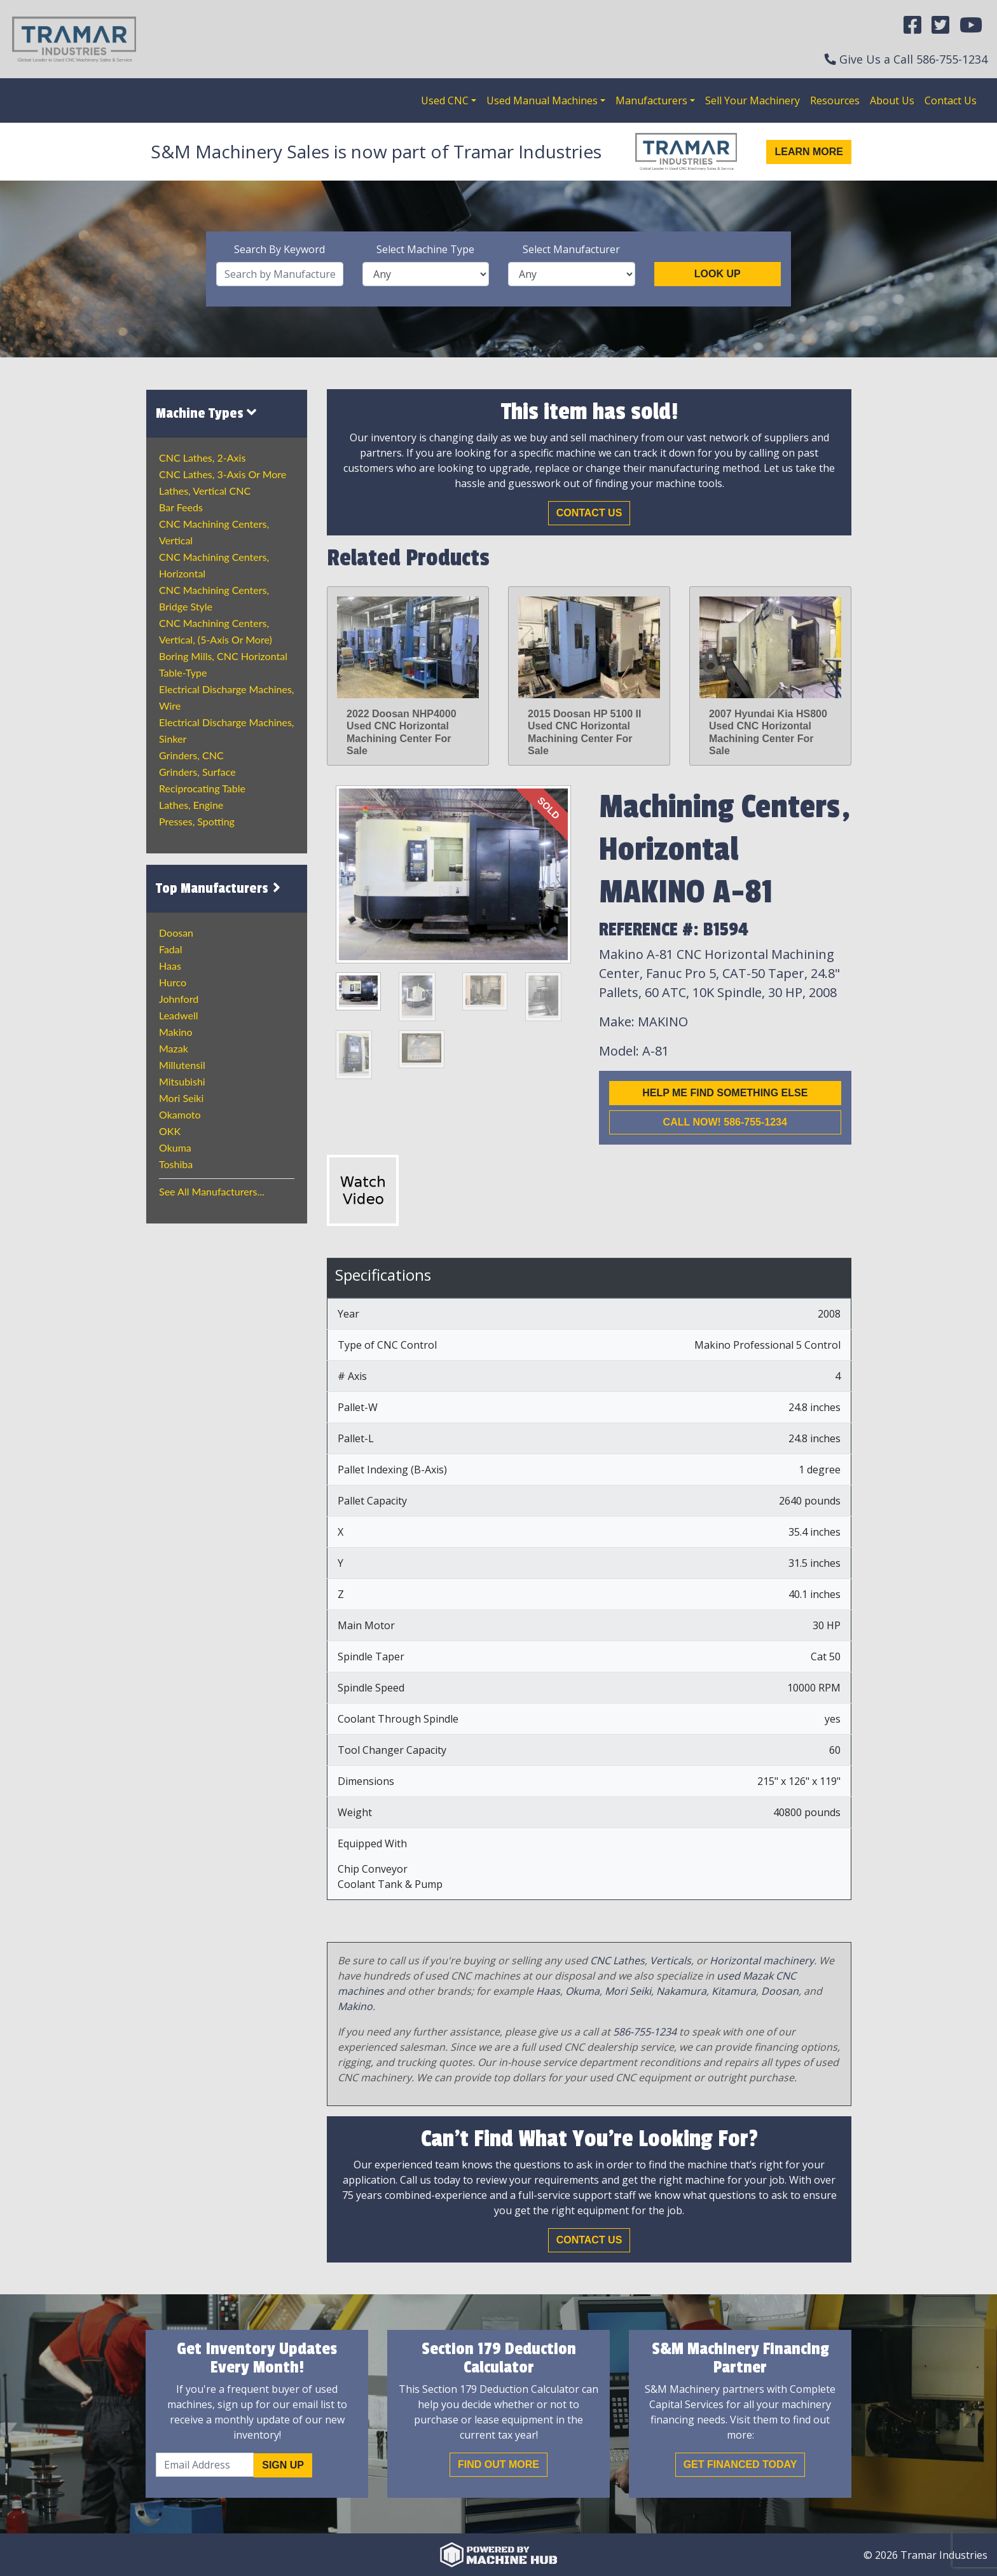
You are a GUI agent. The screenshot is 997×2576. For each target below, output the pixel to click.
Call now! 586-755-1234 (725, 1122)
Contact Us (951, 100)
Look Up (717, 273)
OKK (170, 1131)
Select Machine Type (425, 249)
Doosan (176, 932)
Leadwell (178, 1015)
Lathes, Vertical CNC (205, 491)
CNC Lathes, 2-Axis (202, 457)
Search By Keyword (279, 249)
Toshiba (176, 1164)
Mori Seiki (181, 1098)
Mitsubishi (182, 1081)
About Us (892, 100)
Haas (170, 966)
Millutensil (182, 1065)
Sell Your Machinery (752, 100)
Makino (176, 1032)
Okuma (175, 1147)
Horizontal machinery (762, 1960)
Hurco (172, 982)
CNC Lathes (617, 1960)
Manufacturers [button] (651, 100)
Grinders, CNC (191, 755)
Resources (835, 100)
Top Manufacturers (220, 888)
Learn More (808, 151)
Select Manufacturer (571, 249)
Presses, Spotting (197, 821)
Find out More (498, 2464)
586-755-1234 (951, 59)
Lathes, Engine (191, 805)
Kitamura (734, 1991)
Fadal (170, 949)
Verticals (670, 1960)
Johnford (178, 999)
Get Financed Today (740, 2464)
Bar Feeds (181, 507)
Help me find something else (725, 1092)
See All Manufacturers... (212, 1191)
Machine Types (206, 413)
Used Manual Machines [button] (542, 100)
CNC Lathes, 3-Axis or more (222, 474)
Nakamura (681, 1991)
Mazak (173, 1048)
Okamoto (180, 1114)
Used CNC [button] (445, 100)
